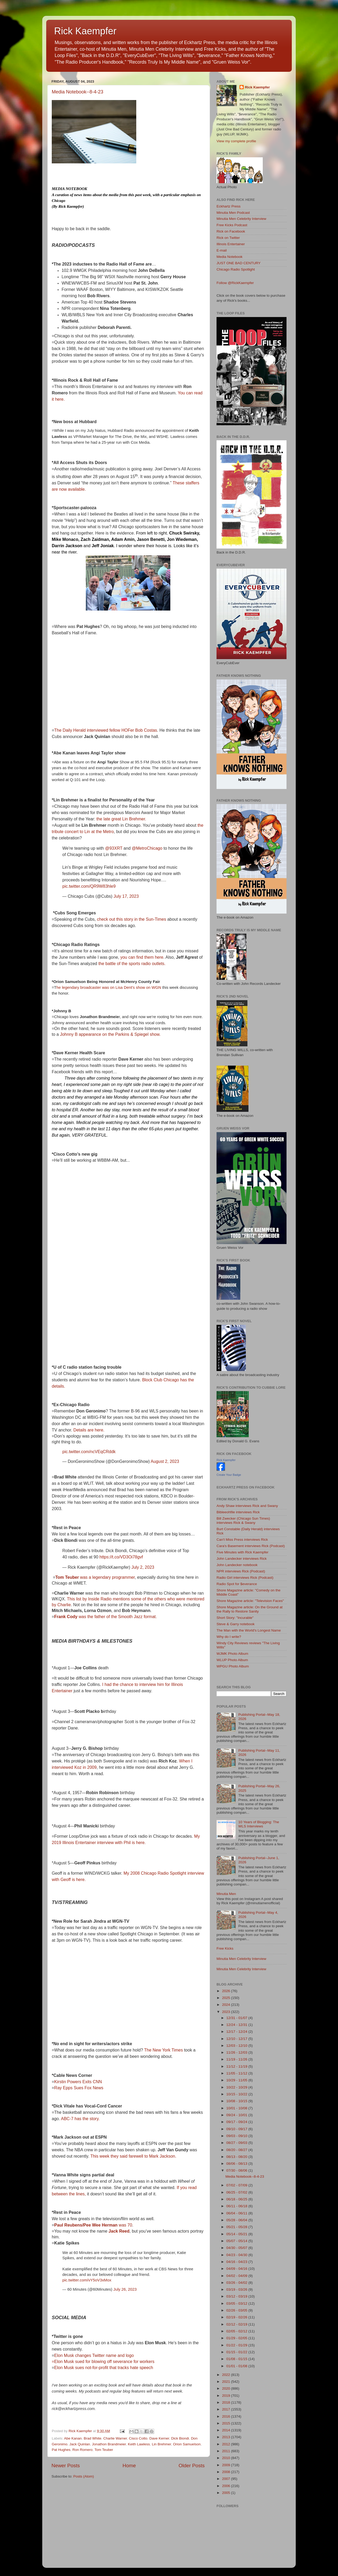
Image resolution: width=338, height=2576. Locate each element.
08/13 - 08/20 (237, 2157)
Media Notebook (229, 257)
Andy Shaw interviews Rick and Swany (247, 1506)
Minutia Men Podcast (233, 213)
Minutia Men (226, 1894)
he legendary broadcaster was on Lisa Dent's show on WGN (109, 987)
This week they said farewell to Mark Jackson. (133, 2156)
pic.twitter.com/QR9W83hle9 (89, 886)
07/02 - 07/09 (237, 2185)
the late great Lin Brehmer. (121, 819)
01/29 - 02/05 (237, 2338)
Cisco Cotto (138, 2438)
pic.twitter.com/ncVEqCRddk (89, 1451)
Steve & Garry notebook (236, 1624)
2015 (226, 2423)
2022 (226, 2375)
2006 (226, 2486)
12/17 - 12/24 (237, 2032)
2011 (226, 2451)
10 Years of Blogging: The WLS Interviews (258, 1824)
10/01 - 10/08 (237, 2108)
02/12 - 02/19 (237, 2324)
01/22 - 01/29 (237, 2345)
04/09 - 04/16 (237, 2269)
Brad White (92, 2438)
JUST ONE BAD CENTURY (239, 263)
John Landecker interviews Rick (242, 1559)
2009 (226, 2465)
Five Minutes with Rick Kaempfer (243, 1552)
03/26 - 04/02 (237, 2283)
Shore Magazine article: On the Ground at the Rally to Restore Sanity (250, 1609)
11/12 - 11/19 (237, 2066)
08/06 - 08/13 (237, 2164)
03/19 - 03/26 (237, 2289)
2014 (226, 2430)
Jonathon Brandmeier (109, 2444)
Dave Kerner (159, 2438)
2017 (226, 2409)
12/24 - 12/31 (237, 2025)
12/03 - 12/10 (237, 2046)
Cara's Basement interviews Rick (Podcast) (251, 1546)
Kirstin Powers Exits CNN (78, 2081)
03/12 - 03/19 (237, 2296)
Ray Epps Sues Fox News (78, 2088)
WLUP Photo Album (232, 1660)
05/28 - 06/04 (237, 2220)
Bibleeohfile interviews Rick (238, 1512)
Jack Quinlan (79, 2444)
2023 (226, 2012)
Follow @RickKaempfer (235, 283)
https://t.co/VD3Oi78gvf (121, 1557)
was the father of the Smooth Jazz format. (105, 1616)
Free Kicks (225, 1948)
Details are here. (88, 1430)
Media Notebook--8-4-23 (77, 91)
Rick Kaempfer (85, 31)
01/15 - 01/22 (237, 2352)
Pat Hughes (61, 2450)
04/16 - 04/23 (237, 2262)
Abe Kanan (73, 2438)
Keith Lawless (139, 2444)
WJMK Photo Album (232, 1654)
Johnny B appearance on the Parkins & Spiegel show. (110, 1034)
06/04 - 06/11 (237, 2213)
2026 (226, 1991)
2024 (226, 2005)
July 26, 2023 (125, 2289)
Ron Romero (82, 2450)
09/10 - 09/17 (237, 2129)
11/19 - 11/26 (237, 2059)
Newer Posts (65, 2465)
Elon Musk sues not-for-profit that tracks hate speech (103, 2367)
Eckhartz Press (229, 206)
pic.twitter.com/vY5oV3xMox (86, 2280)
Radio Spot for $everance (237, 1584)
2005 (226, 2493)
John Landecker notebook (237, 1565)
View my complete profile (236, 141)
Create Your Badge (229, 1474)
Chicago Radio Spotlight (236, 269)
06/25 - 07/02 (237, 2192)
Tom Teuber (104, 2450)
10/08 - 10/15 (237, 2101)
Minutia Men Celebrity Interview (241, 219)
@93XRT (113, 848)
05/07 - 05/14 (237, 2241)
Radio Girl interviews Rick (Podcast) (245, 1578)
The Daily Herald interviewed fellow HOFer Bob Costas (105, 730)
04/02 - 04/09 (237, 2276)
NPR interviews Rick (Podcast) (241, 1571)
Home (129, 2465)
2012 (226, 2444)
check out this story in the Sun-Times (131, 919)
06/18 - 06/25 (237, 2199)
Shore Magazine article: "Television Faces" (250, 1601)
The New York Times (163, 2050)
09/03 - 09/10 (237, 2136)
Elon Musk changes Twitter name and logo (94, 2355)
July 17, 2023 (126, 896)
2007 (226, 2479)
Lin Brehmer (161, 2444)
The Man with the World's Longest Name (249, 1630)
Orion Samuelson (186, 2444)
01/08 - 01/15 (237, 2359)
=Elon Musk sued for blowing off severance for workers (103, 2361)
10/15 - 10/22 (237, 2094)
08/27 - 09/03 (237, 2143)
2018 (226, 2402)
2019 (226, 2396)
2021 (226, 2382)
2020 (226, 2388)
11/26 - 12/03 (237, 2052)
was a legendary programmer (95, 1577)
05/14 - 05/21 (237, 2234)
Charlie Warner (115, 2438)
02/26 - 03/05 (237, 2310)
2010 (226, 2458)
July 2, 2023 (143, 1567)
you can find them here (141, 957)
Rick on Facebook (231, 231)
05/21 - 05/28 (237, 2227)
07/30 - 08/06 (237, 2170)
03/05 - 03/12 (237, 2303)
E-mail (222, 250)
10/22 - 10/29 (237, 2087)
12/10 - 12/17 (237, 2039)
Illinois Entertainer (231, 244)
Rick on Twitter (228, 238)
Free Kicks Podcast (232, 225)
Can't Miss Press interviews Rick (242, 1540)
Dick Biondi (180, 2438)
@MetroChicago (147, 848)
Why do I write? (229, 1637)
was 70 (93, 2225)
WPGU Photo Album (233, 1666)
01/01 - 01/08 (237, 2366)
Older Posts (192, 2465)
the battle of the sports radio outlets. (131, 963)
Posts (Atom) (83, 2476)
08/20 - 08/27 (237, 2150)
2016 (226, 2416)
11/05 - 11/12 (237, 2073)
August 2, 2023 (165, 1461)
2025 (226, 1998)
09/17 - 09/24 (237, 2122)
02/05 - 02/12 (237, 2331)
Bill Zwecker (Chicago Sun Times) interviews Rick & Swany (243, 1520)
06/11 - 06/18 (237, 2206)
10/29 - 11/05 (237, 2080)
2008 (226, 2472)
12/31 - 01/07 (237, 2018)
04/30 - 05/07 (237, 2248)
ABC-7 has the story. (80, 2118)
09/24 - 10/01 (237, 2115)
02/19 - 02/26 (237, 2317)
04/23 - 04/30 (237, 2255)
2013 (226, 2437)
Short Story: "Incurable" (235, 1618)
